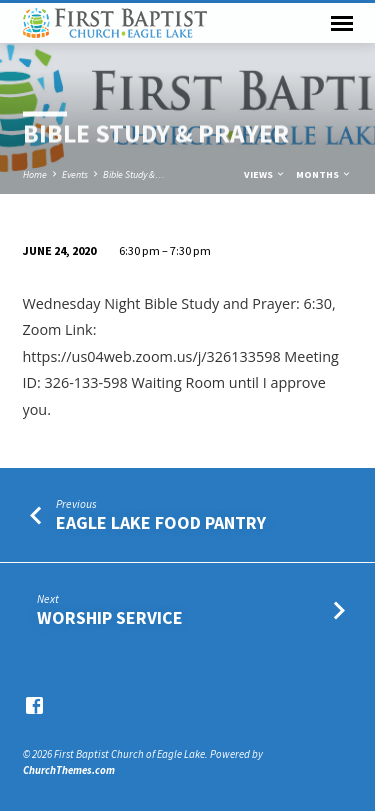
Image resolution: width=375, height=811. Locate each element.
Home (35, 174)
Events (75, 174)
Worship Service (110, 617)
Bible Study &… (134, 174)
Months (324, 174)
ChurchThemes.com (69, 770)
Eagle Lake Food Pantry (161, 522)
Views (265, 174)
